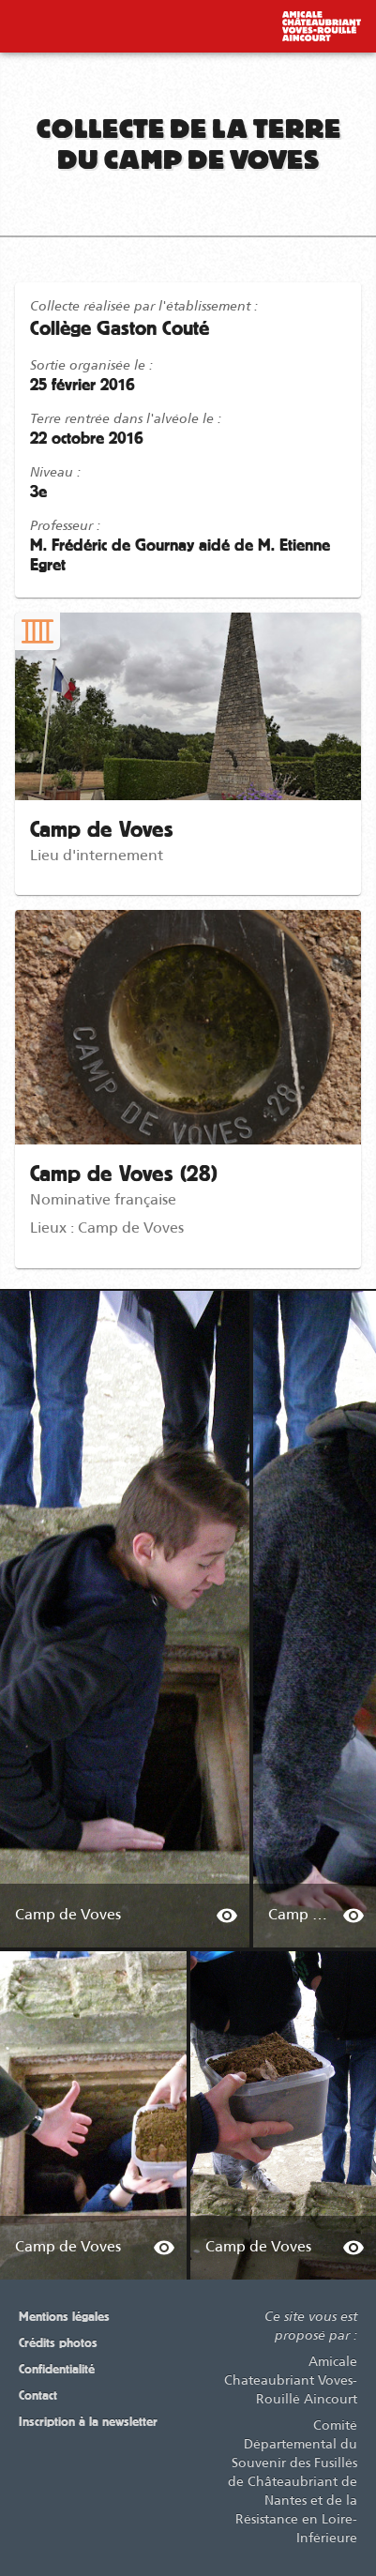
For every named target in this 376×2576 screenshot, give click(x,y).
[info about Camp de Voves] (226, 1915)
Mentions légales (64, 2317)
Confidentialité (57, 2369)
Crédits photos (58, 2343)
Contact (38, 2396)
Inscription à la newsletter (88, 2422)
